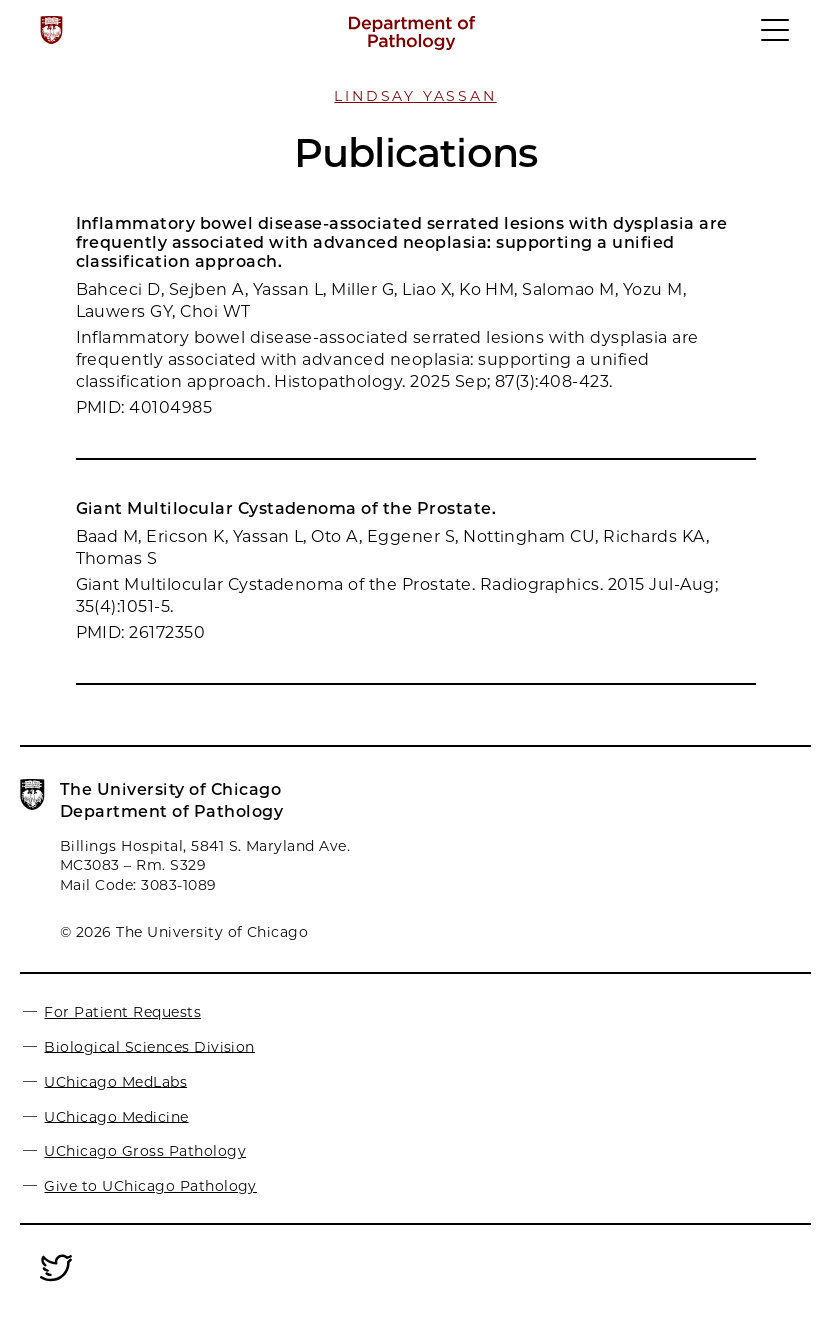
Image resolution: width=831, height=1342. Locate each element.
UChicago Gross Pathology (145, 1151)
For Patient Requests (122, 1012)
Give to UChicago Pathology (150, 1186)
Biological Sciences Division (149, 1046)
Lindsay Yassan (415, 96)
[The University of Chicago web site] (51, 30)
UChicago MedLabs (115, 1081)
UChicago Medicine (116, 1116)
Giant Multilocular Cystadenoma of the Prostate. (286, 508)
